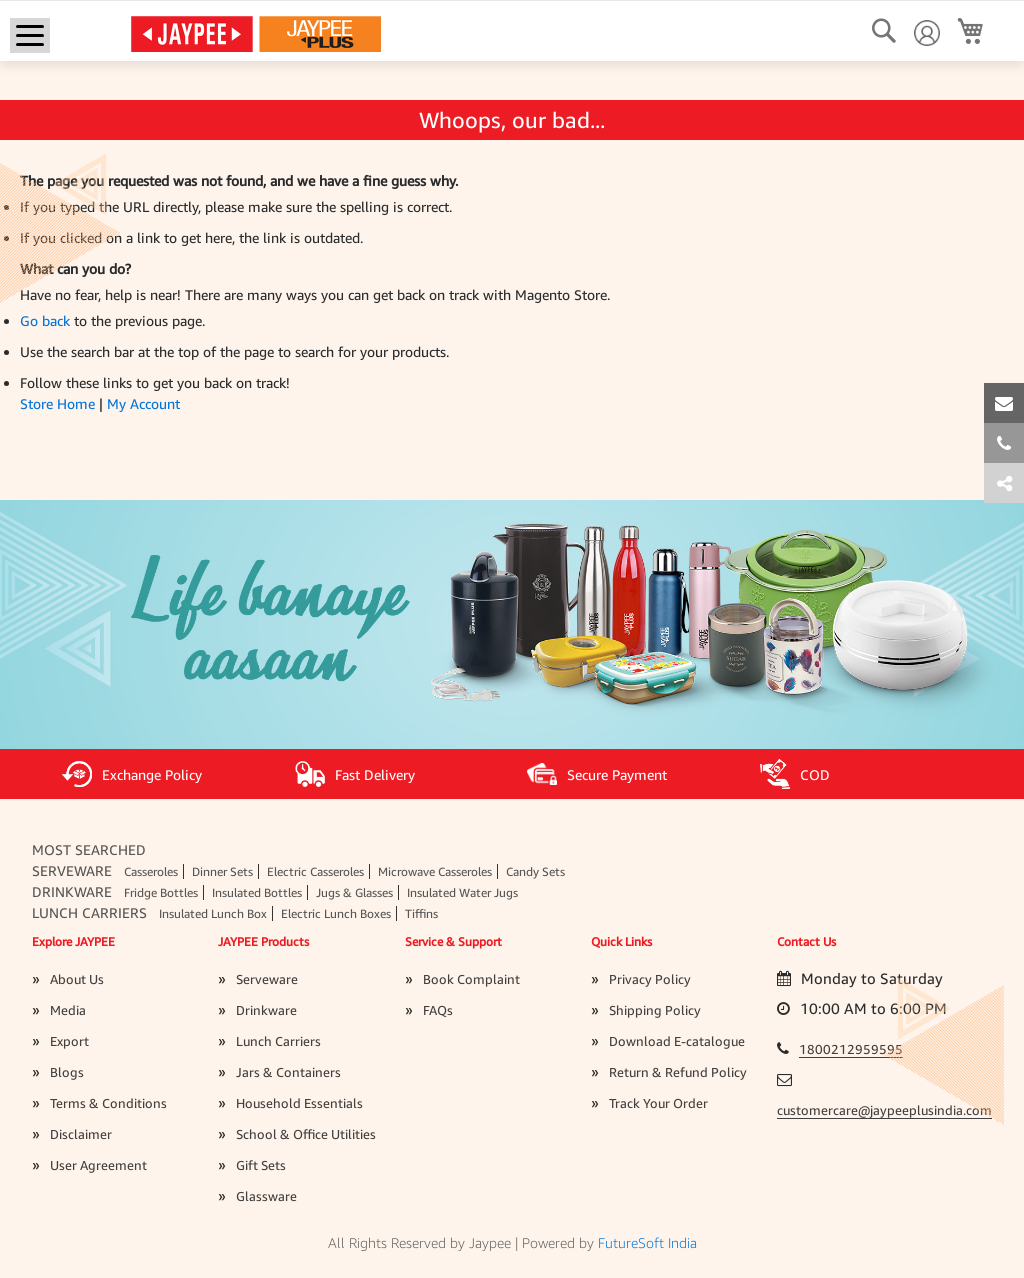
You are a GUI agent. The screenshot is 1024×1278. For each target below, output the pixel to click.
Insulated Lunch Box (213, 913)
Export (69, 1041)
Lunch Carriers (89, 912)
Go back (45, 320)
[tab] (1004, 483)
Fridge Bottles (161, 892)
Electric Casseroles (315, 871)
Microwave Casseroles (435, 871)
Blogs (67, 1072)
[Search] (883, 31)
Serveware (72, 870)
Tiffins (421, 913)
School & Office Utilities (306, 1134)
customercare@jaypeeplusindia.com (884, 1110)
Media (68, 1010)
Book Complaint (471, 979)
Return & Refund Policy (678, 1072)
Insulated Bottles (257, 892)
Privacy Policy (650, 979)
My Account (143, 403)
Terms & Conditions (108, 1103)
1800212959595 (851, 1049)
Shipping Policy (655, 1010)
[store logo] (256, 33)
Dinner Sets (222, 871)
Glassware (266, 1196)
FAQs (438, 1010)
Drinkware (72, 891)
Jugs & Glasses (354, 892)
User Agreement (98, 1165)
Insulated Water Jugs (462, 892)
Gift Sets (261, 1165)
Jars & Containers (288, 1072)
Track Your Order (658, 1103)
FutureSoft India (647, 1242)
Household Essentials (299, 1103)
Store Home (57, 403)
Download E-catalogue (677, 1041)
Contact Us (806, 941)
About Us (77, 979)
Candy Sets (535, 871)
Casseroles (151, 871)
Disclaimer (81, 1134)
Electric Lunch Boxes (336, 913)
